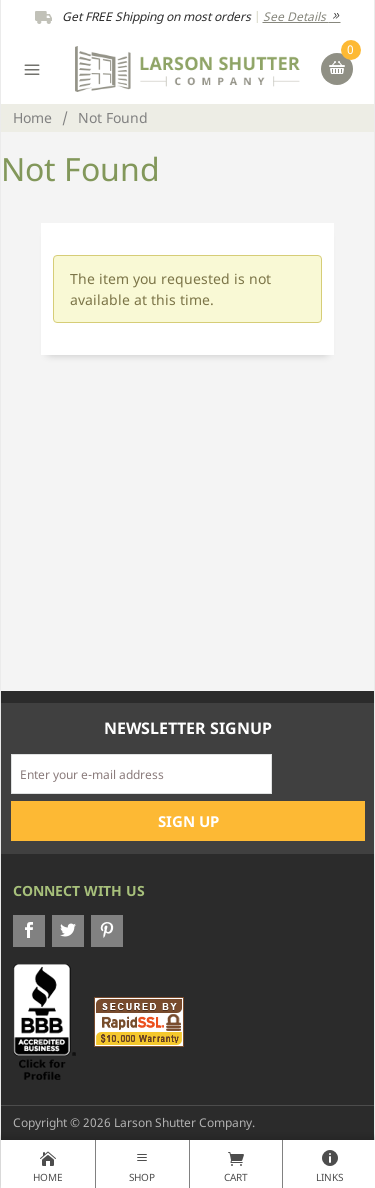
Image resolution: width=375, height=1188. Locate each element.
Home (32, 117)
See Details (302, 16)
